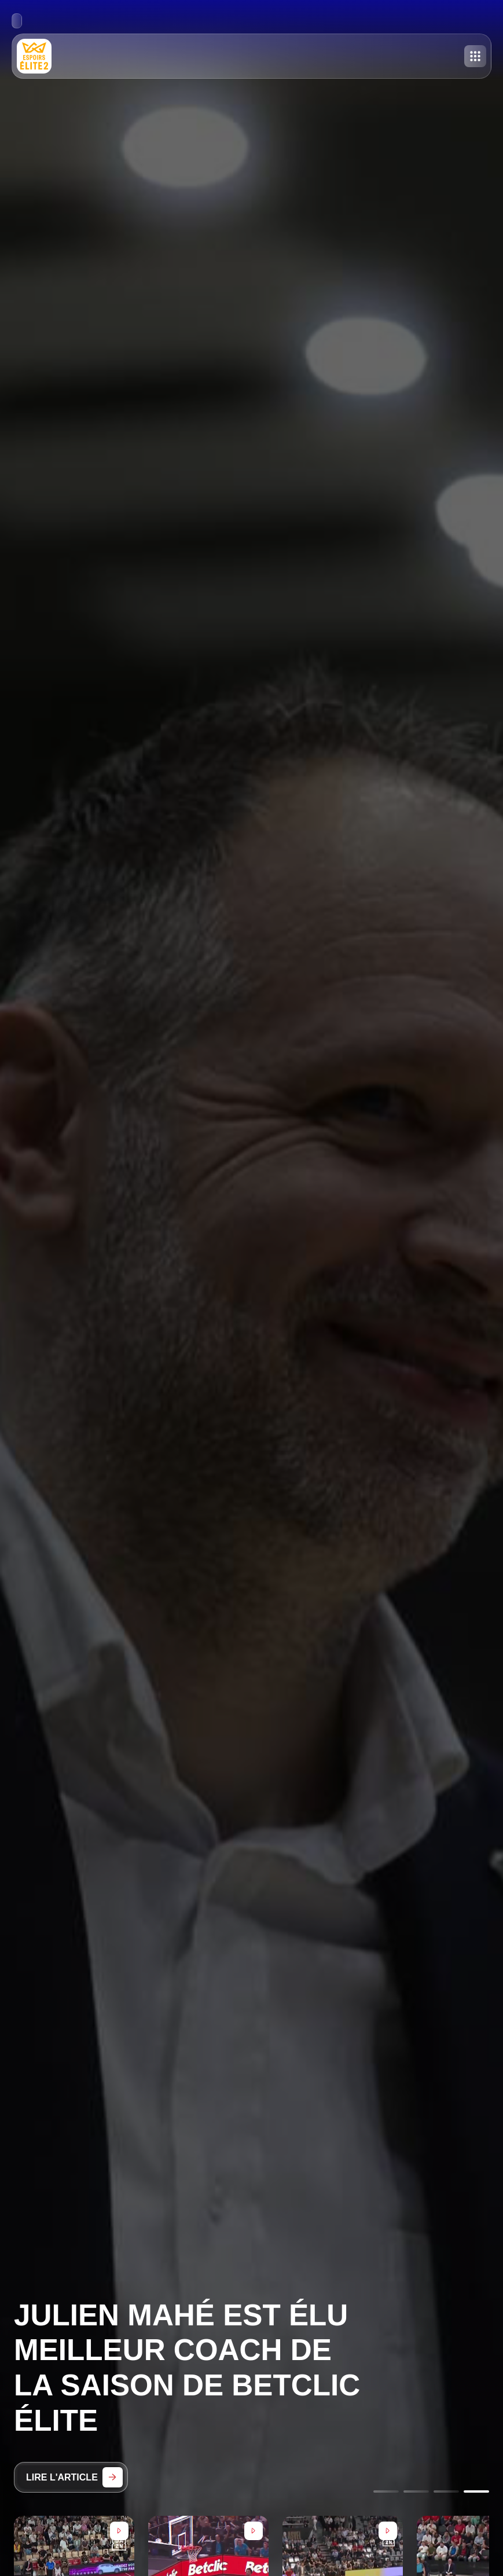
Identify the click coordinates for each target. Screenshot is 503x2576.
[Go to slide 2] (416, 2491)
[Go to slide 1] (386, 2491)
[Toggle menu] (475, 56)
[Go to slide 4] (476, 2491)
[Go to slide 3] (446, 2491)
